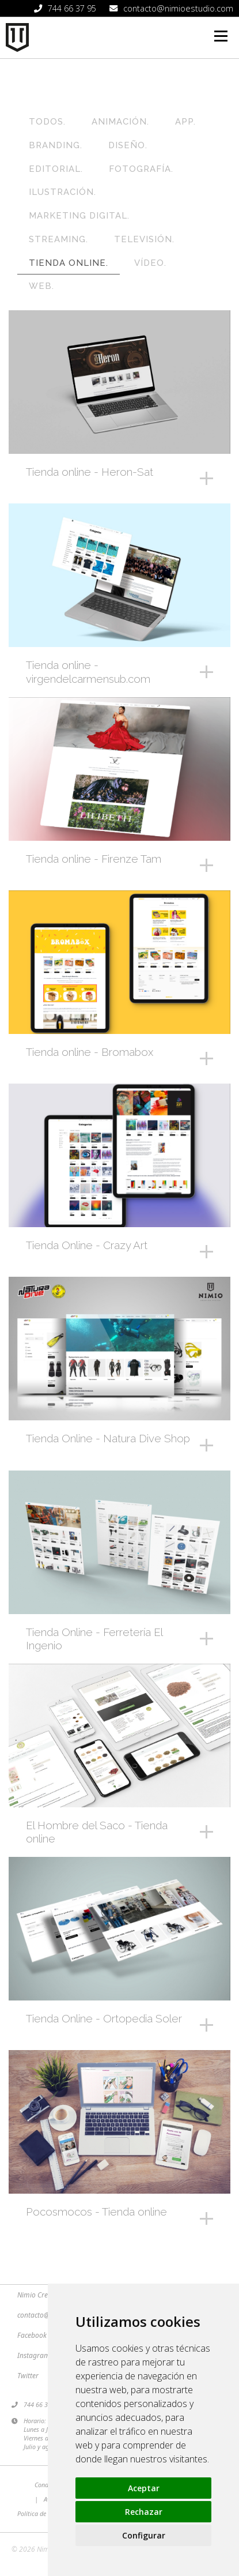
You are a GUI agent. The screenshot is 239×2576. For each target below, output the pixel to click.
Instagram (33, 2355)
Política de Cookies (43, 2513)
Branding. (55, 145)
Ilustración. (62, 192)
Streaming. (58, 239)
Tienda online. (68, 263)
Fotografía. (141, 169)
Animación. (120, 121)
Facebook (32, 2335)
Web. (41, 286)
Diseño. (127, 145)
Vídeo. (150, 263)
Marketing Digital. (79, 215)
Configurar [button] (143, 2535)
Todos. (47, 121)
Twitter (28, 2376)
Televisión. (144, 239)
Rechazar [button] (143, 2511)
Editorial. (56, 169)
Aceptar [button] (144, 2488)
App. (185, 121)
